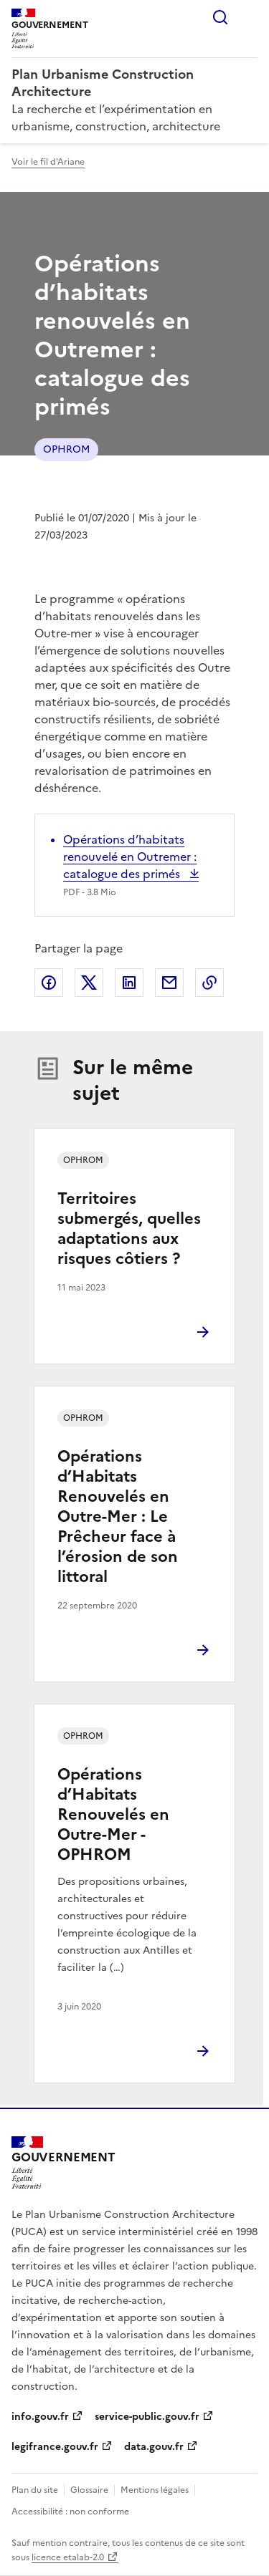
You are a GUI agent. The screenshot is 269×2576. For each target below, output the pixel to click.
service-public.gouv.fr (147, 2416)
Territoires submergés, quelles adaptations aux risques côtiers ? (129, 1228)
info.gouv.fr (40, 2416)
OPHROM (66, 449)
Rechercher (220, 17)
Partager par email (169, 982)
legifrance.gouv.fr (54, 2446)
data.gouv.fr (154, 2446)
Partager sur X (89, 982)
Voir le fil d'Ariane (48, 161)
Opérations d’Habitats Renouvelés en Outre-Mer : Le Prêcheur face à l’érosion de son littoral (117, 1516)
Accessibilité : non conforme (70, 2511)
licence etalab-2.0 (68, 2557)
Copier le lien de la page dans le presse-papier (209, 982)
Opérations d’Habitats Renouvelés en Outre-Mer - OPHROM (113, 1814)
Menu (249, 17)
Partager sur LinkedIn (129, 982)
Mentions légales (155, 2490)
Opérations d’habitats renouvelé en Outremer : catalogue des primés (130, 856)
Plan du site (34, 2490)
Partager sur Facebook (48, 982)
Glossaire (89, 2490)
